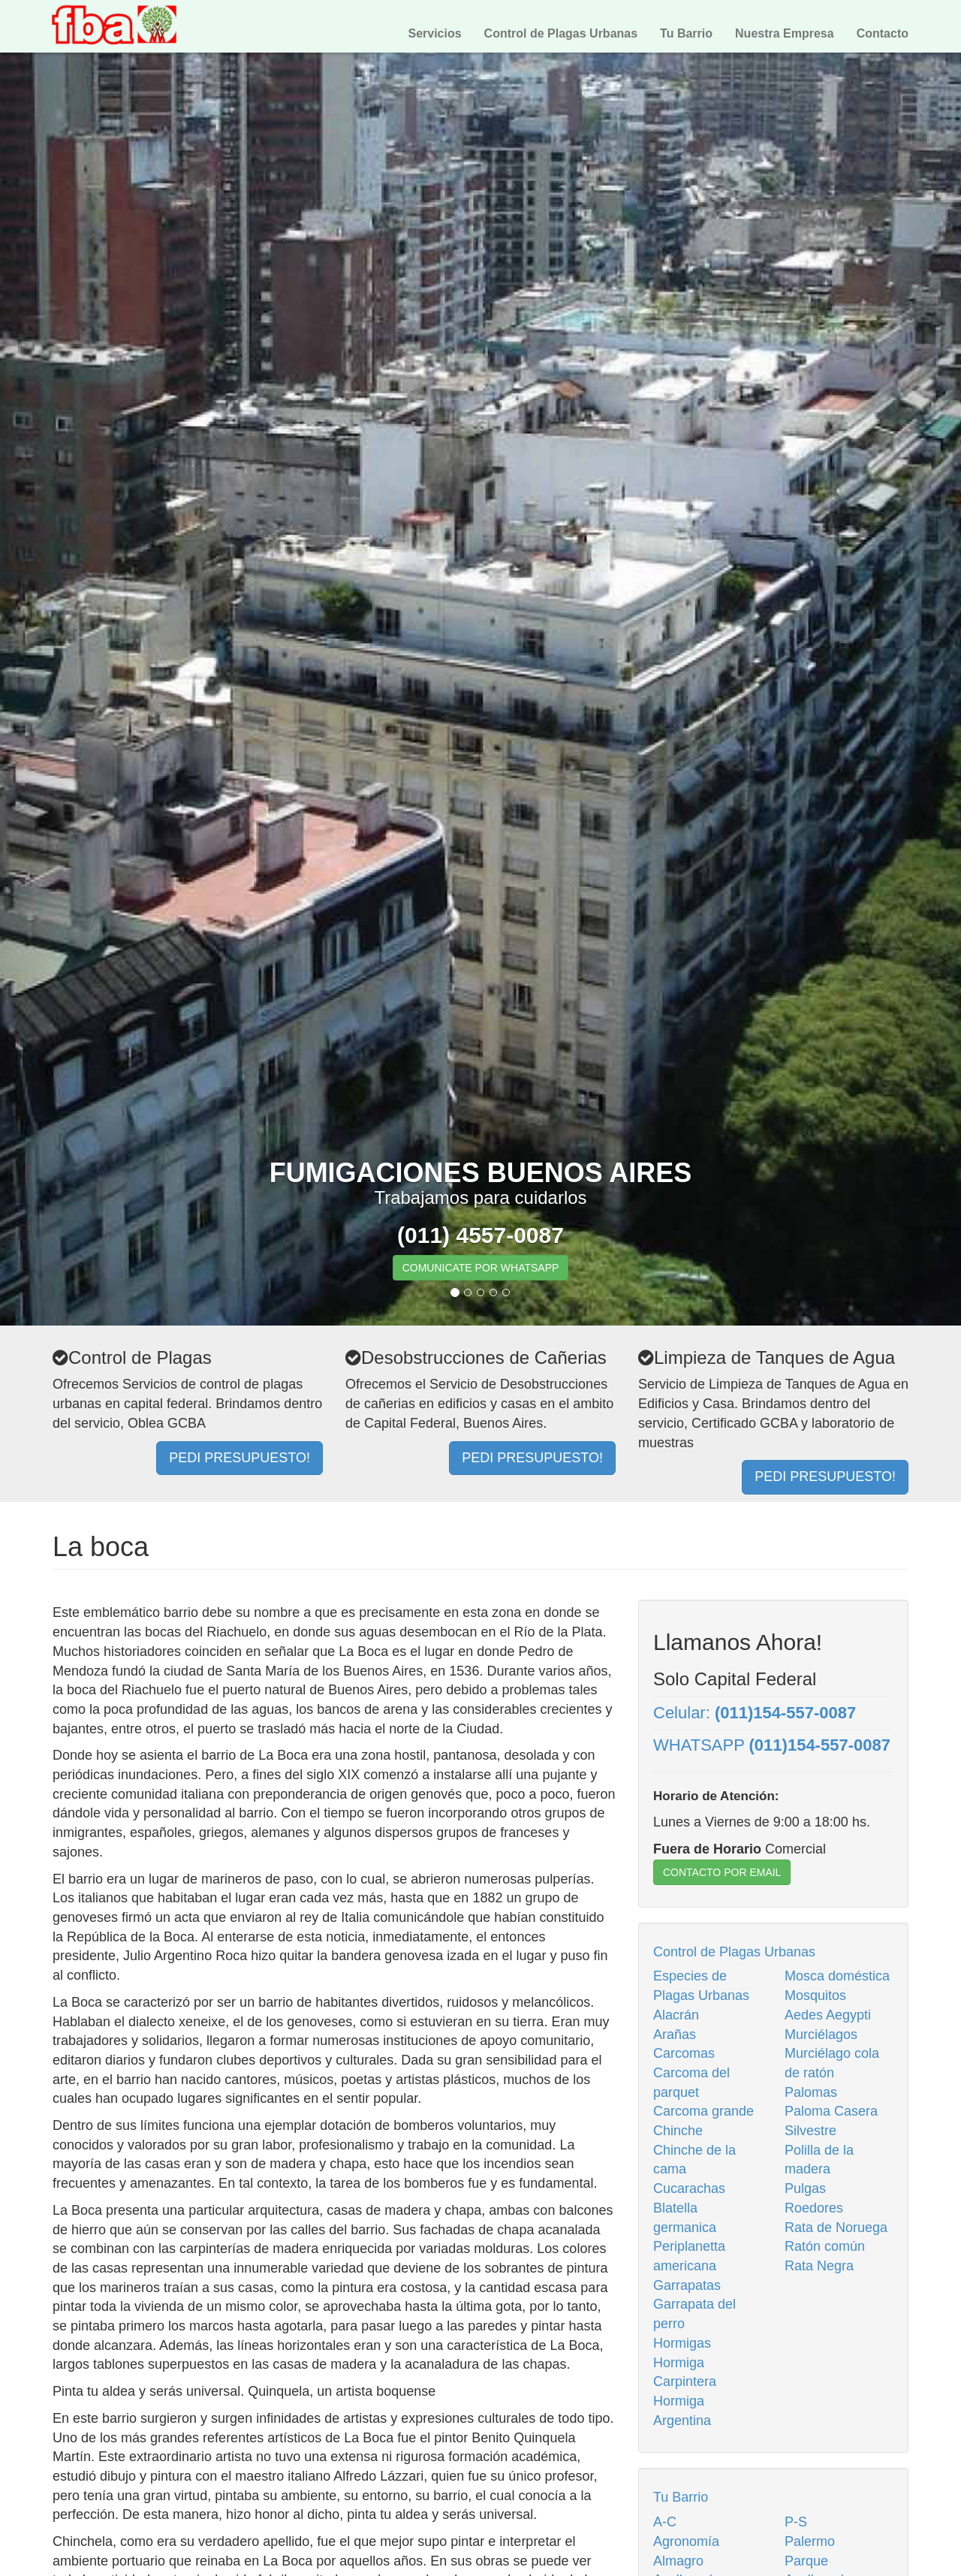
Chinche (678, 2130)
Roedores (814, 2208)
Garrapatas (687, 2285)
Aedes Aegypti (828, 2014)
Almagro (678, 2560)
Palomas (811, 2092)
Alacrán (676, 2014)
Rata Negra (819, 2265)
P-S (796, 2521)
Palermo (810, 2541)
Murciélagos (821, 2034)
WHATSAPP (771, 1745)
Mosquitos (815, 1995)
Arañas (674, 2034)
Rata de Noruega (836, 2227)
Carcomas (684, 2053)
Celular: (754, 1712)
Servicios (434, 33)
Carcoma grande (703, 2111)
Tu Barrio (686, 33)
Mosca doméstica (837, 1975)
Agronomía (686, 2541)
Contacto (882, 33)
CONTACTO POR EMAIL (722, 1872)
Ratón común (825, 2246)
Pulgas (805, 2188)
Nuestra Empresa (784, 33)
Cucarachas (689, 2188)
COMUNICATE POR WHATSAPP (480, 1268)
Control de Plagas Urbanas (561, 33)
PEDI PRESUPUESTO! (239, 1457)
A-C (664, 2521)
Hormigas (682, 2343)
